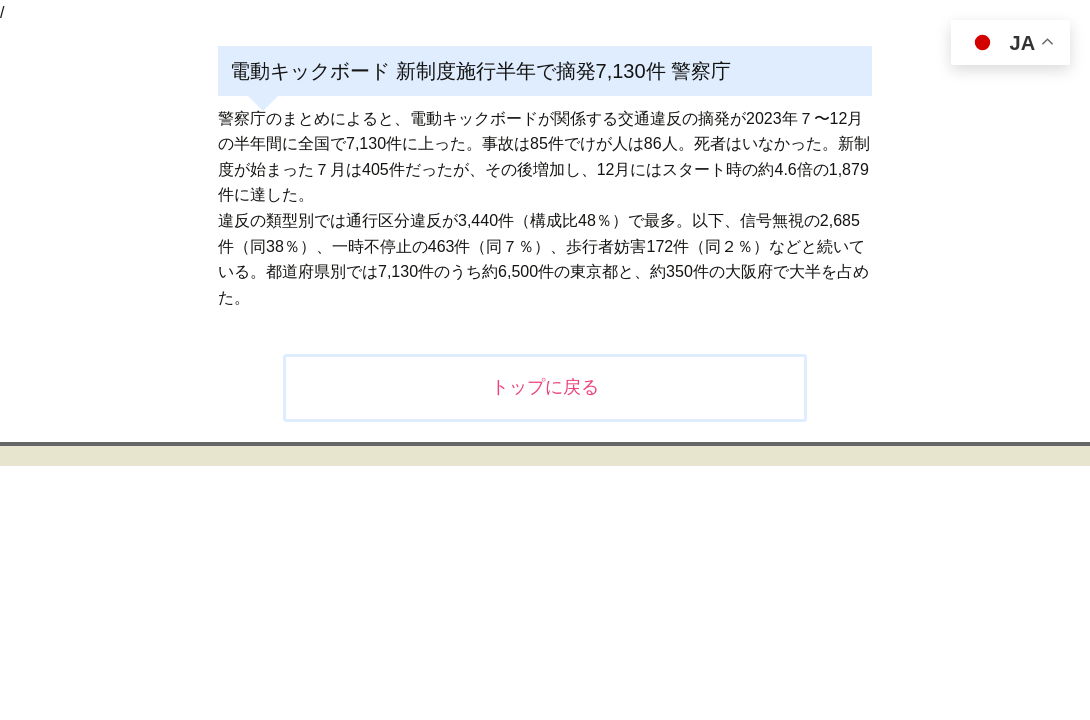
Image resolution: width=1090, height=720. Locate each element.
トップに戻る (545, 387)
